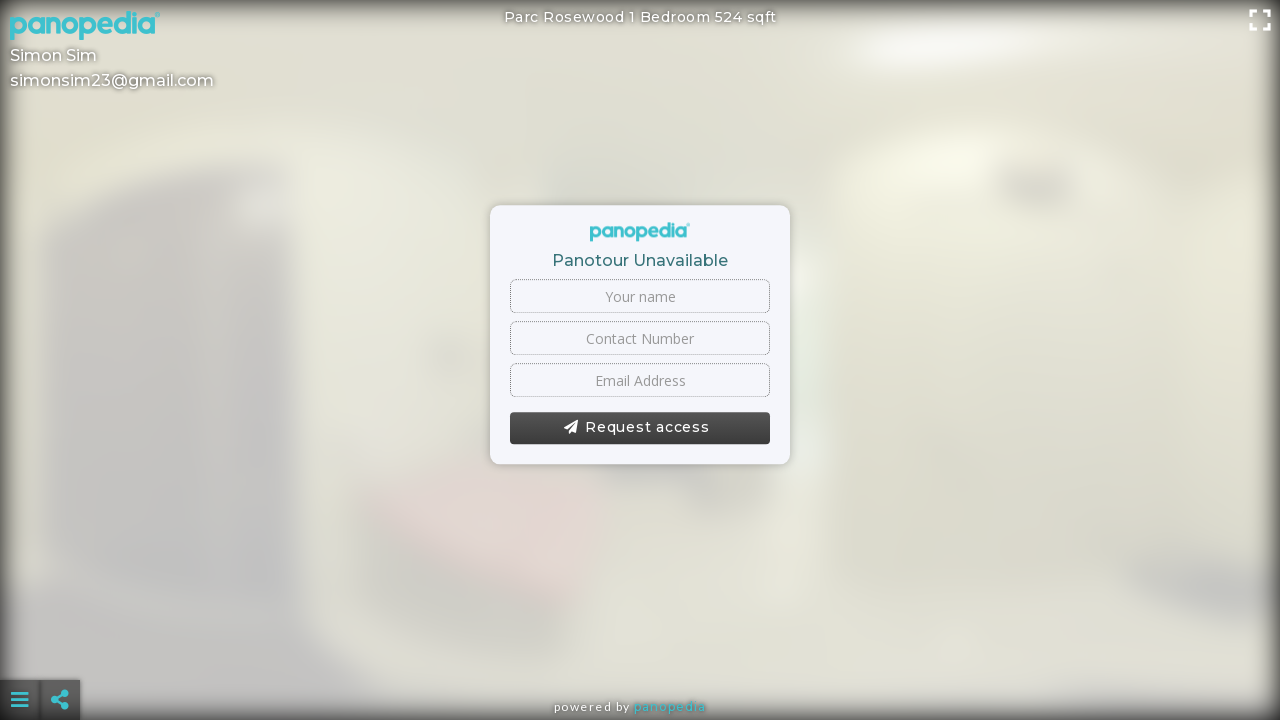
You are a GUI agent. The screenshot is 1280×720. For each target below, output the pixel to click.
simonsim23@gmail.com (112, 80)
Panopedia (670, 706)
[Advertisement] (640, 650)
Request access (636, 428)
